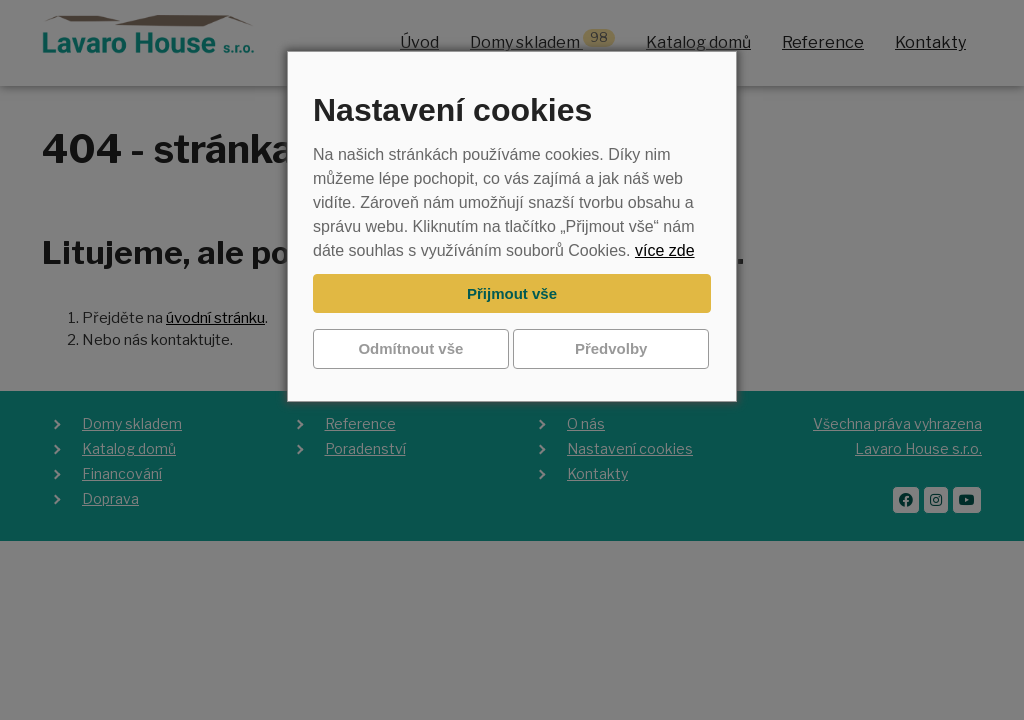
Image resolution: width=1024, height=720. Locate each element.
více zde (665, 250)
